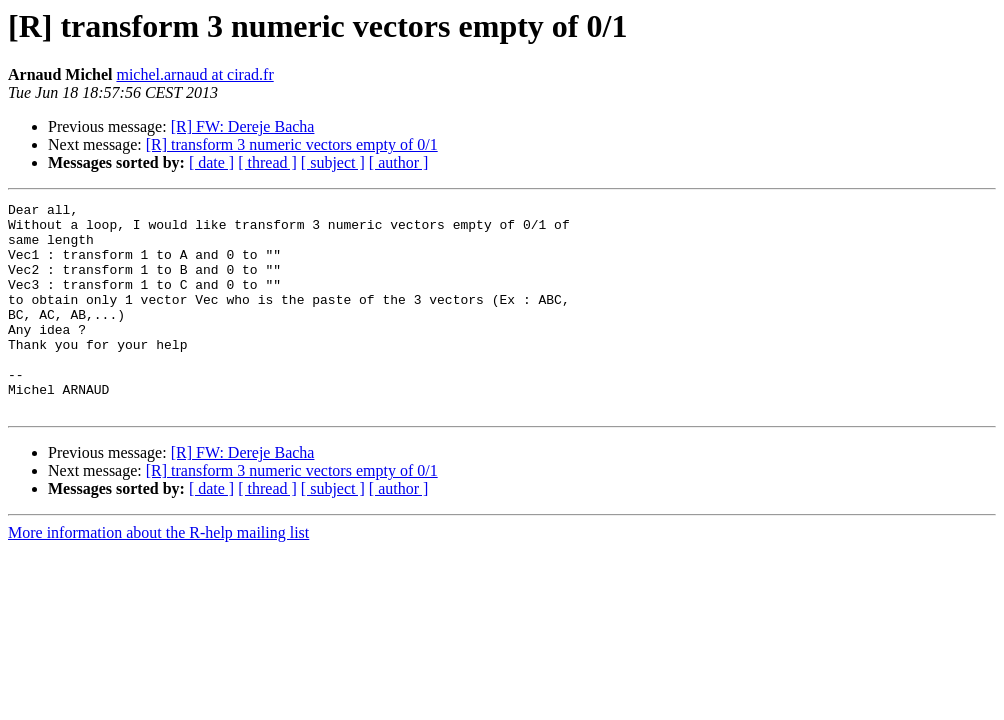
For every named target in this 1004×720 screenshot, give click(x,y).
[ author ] (399, 162)
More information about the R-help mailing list (158, 574)
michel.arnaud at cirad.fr (194, 74)
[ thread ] (267, 162)
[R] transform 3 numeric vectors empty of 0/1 (292, 144)
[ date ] (211, 162)
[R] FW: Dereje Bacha (243, 126)
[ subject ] (333, 162)
